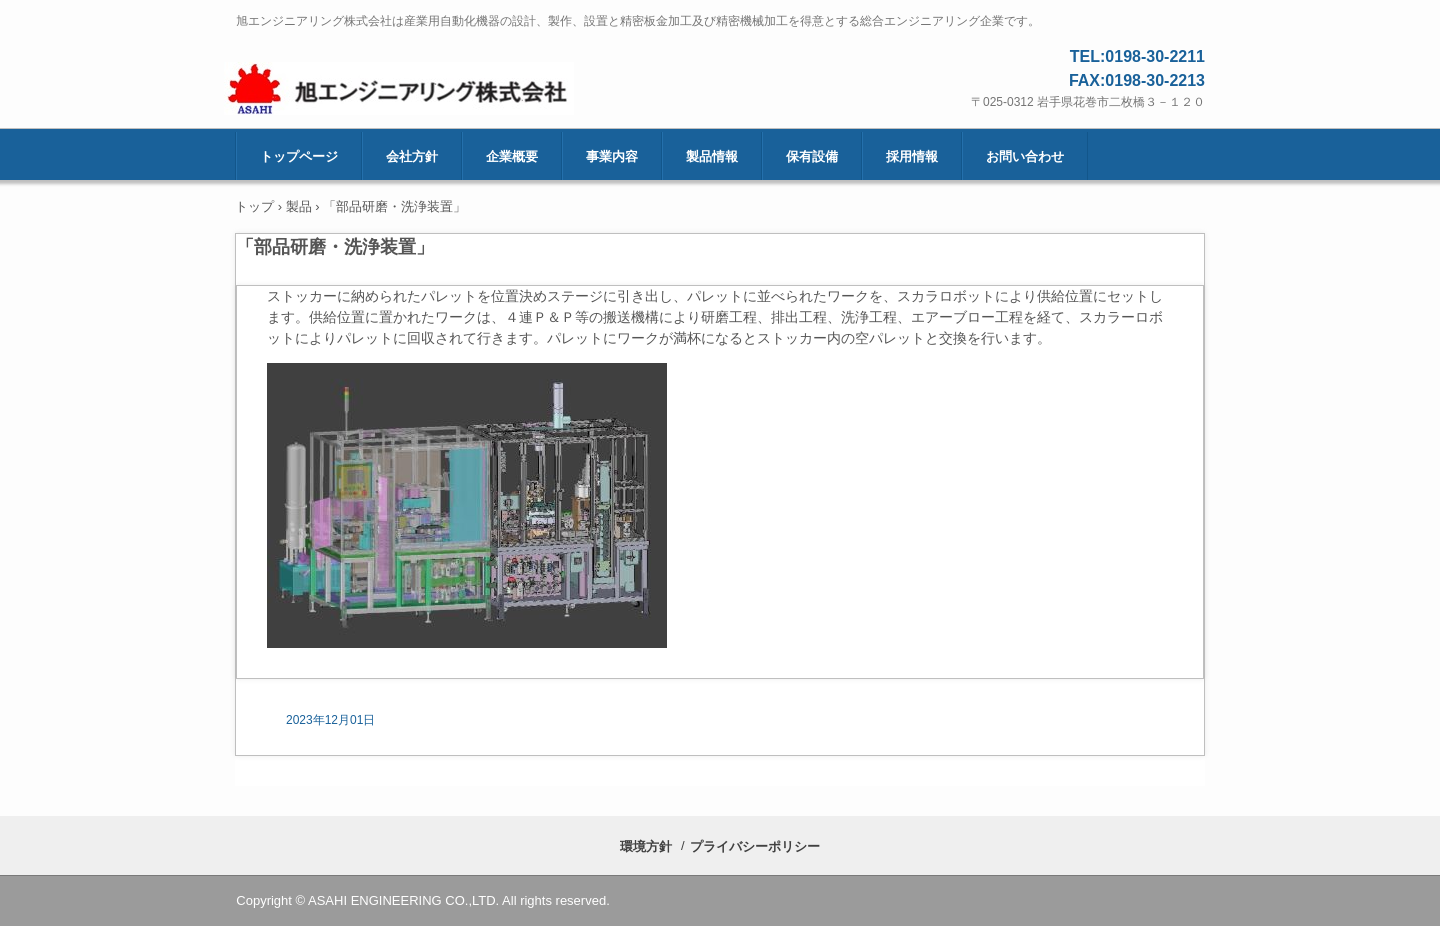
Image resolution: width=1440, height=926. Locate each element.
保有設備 (812, 156)
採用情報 (912, 156)
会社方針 (412, 156)
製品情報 (712, 156)
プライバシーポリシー (755, 846)
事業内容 (612, 156)
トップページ (299, 156)
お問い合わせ (1025, 156)
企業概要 (512, 156)
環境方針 (646, 846)
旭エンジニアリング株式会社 (451, 91)
